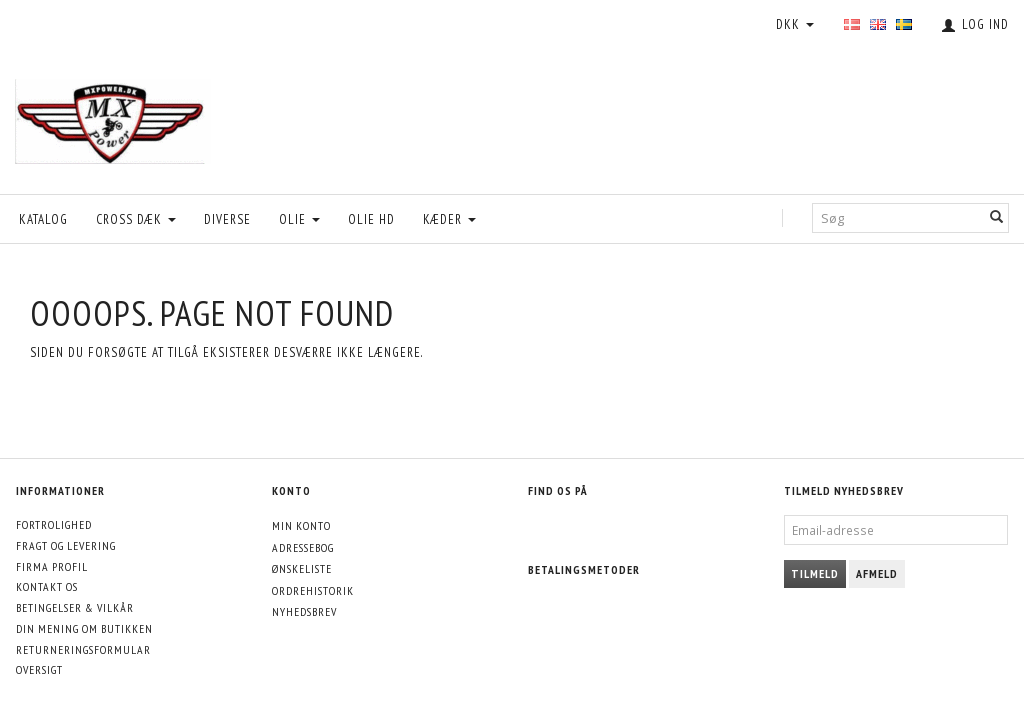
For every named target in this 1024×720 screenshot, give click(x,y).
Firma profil (52, 566)
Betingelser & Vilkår (75, 607)
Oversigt (39, 669)
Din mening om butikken (84, 628)
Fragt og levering (66, 545)
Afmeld (877, 573)
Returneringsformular (83, 649)
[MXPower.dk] (113, 116)
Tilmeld (815, 573)
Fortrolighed (54, 524)
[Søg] (997, 218)
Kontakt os (47, 586)
